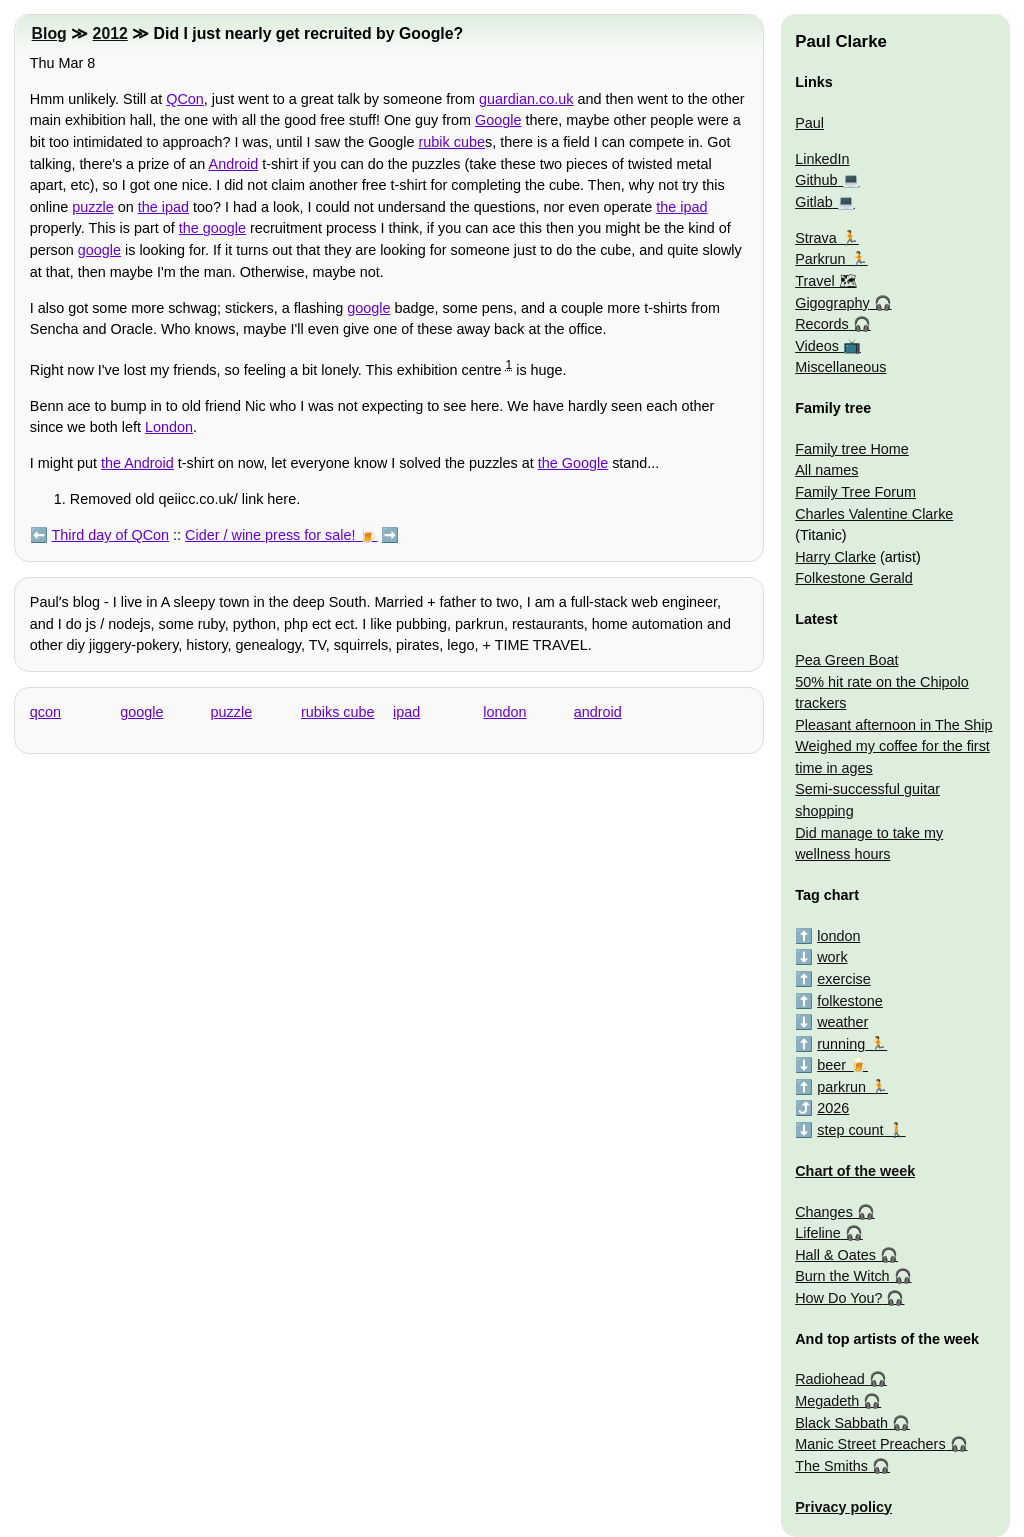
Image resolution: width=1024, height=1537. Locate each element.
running (841, 1044)
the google (212, 228)
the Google (573, 463)
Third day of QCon (111, 535)
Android (234, 164)
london (504, 712)
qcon (45, 712)
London (169, 427)
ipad (406, 712)
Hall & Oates (835, 1255)
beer (831, 1065)
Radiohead (830, 1379)
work (832, 957)
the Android (137, 463)
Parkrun (820, 259)
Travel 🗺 (825, 281)
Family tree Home (852, 449)
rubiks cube (338, 712)
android (598, 712)
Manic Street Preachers (870, 1444)
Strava (816, 238)
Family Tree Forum (855, 492)
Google (498, 120)
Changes (824, 1212)
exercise (844, 979)
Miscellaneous (840, 367)
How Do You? (838, 1298)
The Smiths (831, 1466)
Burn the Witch (842, 1276)
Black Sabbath (841, 1423)
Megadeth (827, 1401)
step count (850, 1130)
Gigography (832, 303)
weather (842, 1022)
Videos (817, 346)
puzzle (93, 207)
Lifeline (818, 1233)
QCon (185, 99)
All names (826, 470)
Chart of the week (855, 1171)
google (99, 250)
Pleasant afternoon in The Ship (893, 725)
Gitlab (814, 202)
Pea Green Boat (846, 660)
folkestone (850, 1001)
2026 (833, 1108)
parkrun (841, 1087)
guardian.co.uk (526, 99)
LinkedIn (822, 159)
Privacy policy (843, 1507)
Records (822, 324)
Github (816, 180)
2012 (110, 33)
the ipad (163, 207)
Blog (49, 33)
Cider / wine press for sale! (270, 535)
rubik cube (452, 142)
